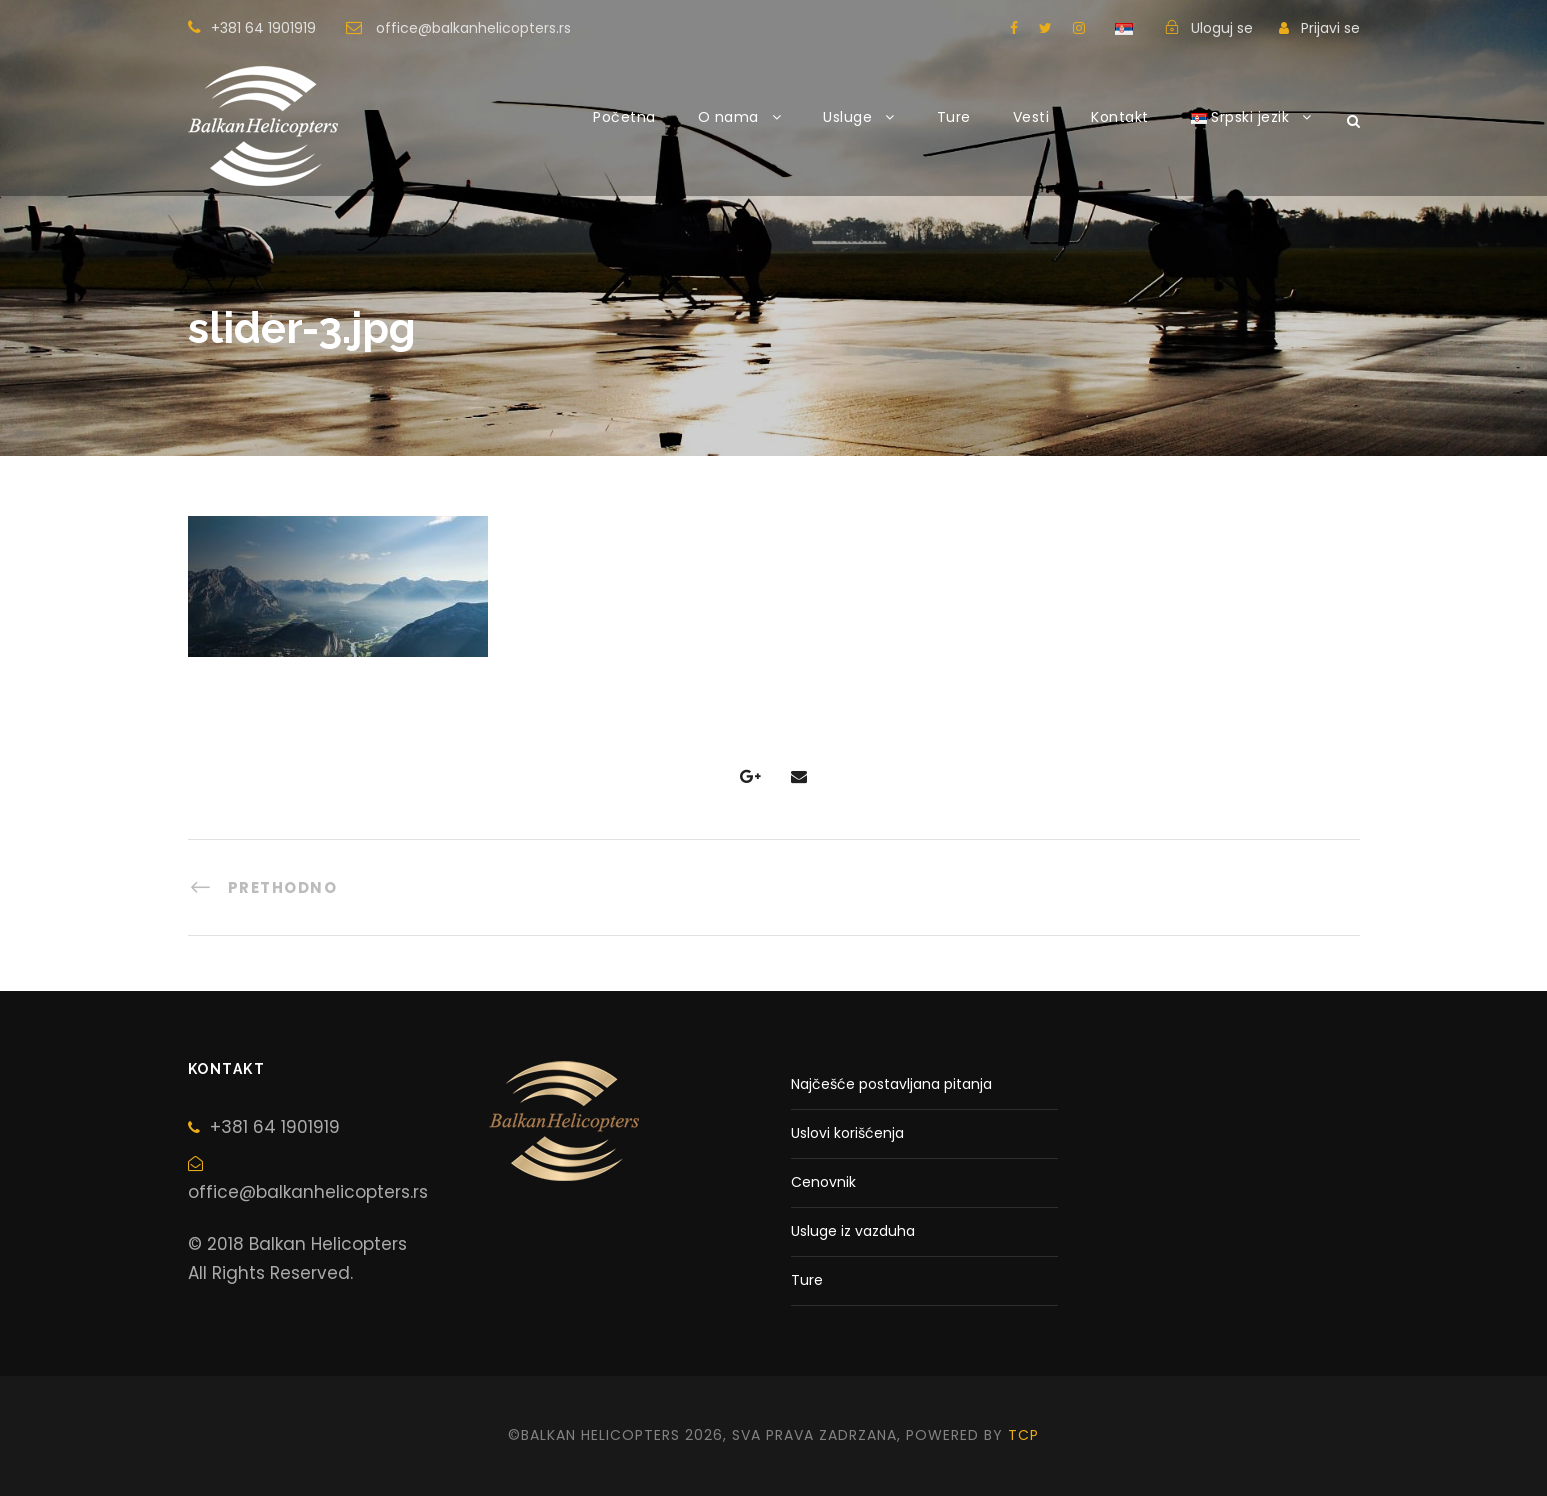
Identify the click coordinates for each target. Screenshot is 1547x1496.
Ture (954, 117)
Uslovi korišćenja (847, 1133)
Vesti (1031, 117)
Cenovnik (823, 1182)
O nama (728, 117)
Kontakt (1120, 117)
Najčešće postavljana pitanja (891, 1084)
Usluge (847, 117)
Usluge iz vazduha (853, 1231)
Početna (624, 117)
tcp (1023, 1435)
